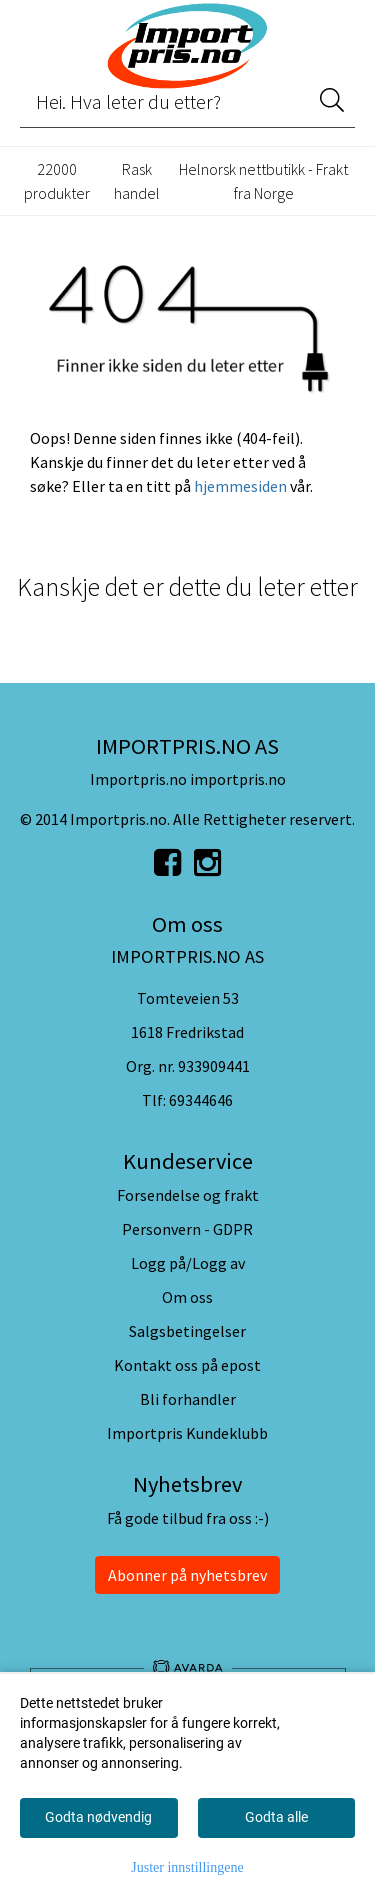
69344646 (201, 1100)
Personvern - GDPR (187, 1229)
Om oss (187, 1297)
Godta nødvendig (98, 1817)
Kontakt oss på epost (187, 1365)
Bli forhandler (188, 1399)
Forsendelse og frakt (188, 1195)
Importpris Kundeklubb (187, 1433)
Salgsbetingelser (187, 1331)
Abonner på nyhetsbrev (187, 1575)
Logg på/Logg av (188, 1263)
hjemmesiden (240, 486)
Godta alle (276, 1817)
